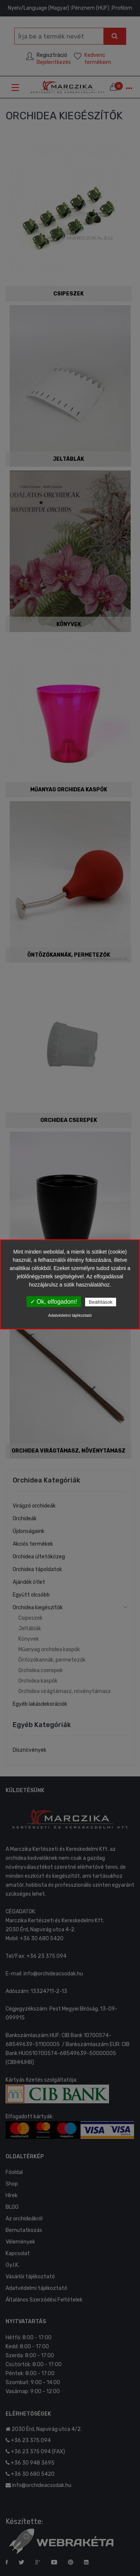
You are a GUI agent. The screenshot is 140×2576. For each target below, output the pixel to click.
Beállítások (101, 1302)
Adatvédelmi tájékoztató (70, 1315)
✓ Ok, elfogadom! (53, 1301)
